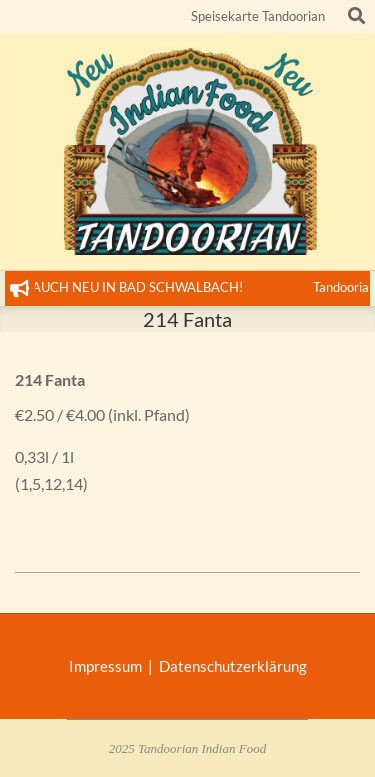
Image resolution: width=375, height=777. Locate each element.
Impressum (108, 666)
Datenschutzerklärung (233, 666)
